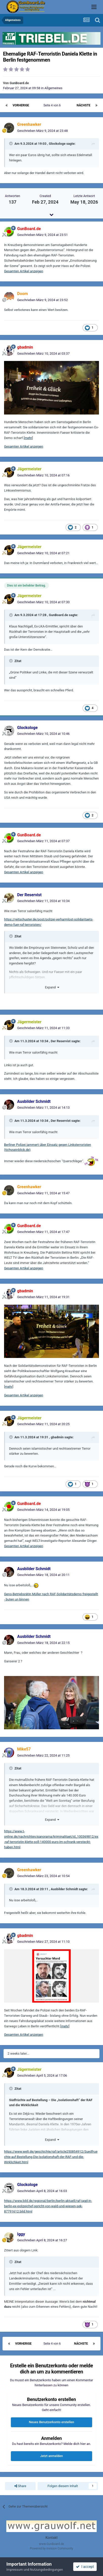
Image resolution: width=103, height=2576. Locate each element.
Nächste (83, 105)
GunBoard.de (19, 83)
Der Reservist (60, 1041)
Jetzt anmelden (51, 2456)
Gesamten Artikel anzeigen (23, 271)
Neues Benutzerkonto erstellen (51, 2422)
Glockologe (57, 143)
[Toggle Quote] (11, 143)
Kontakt (51, 2538)
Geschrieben (42, 131)
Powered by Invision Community (51, 2548)
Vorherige (21, 105)
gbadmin (57, 1437)
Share (20, 2486)
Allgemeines (53, 88)
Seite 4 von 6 (52, 105)
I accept (85, 2567)
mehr (28, 438)
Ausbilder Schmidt (64, 1889)
